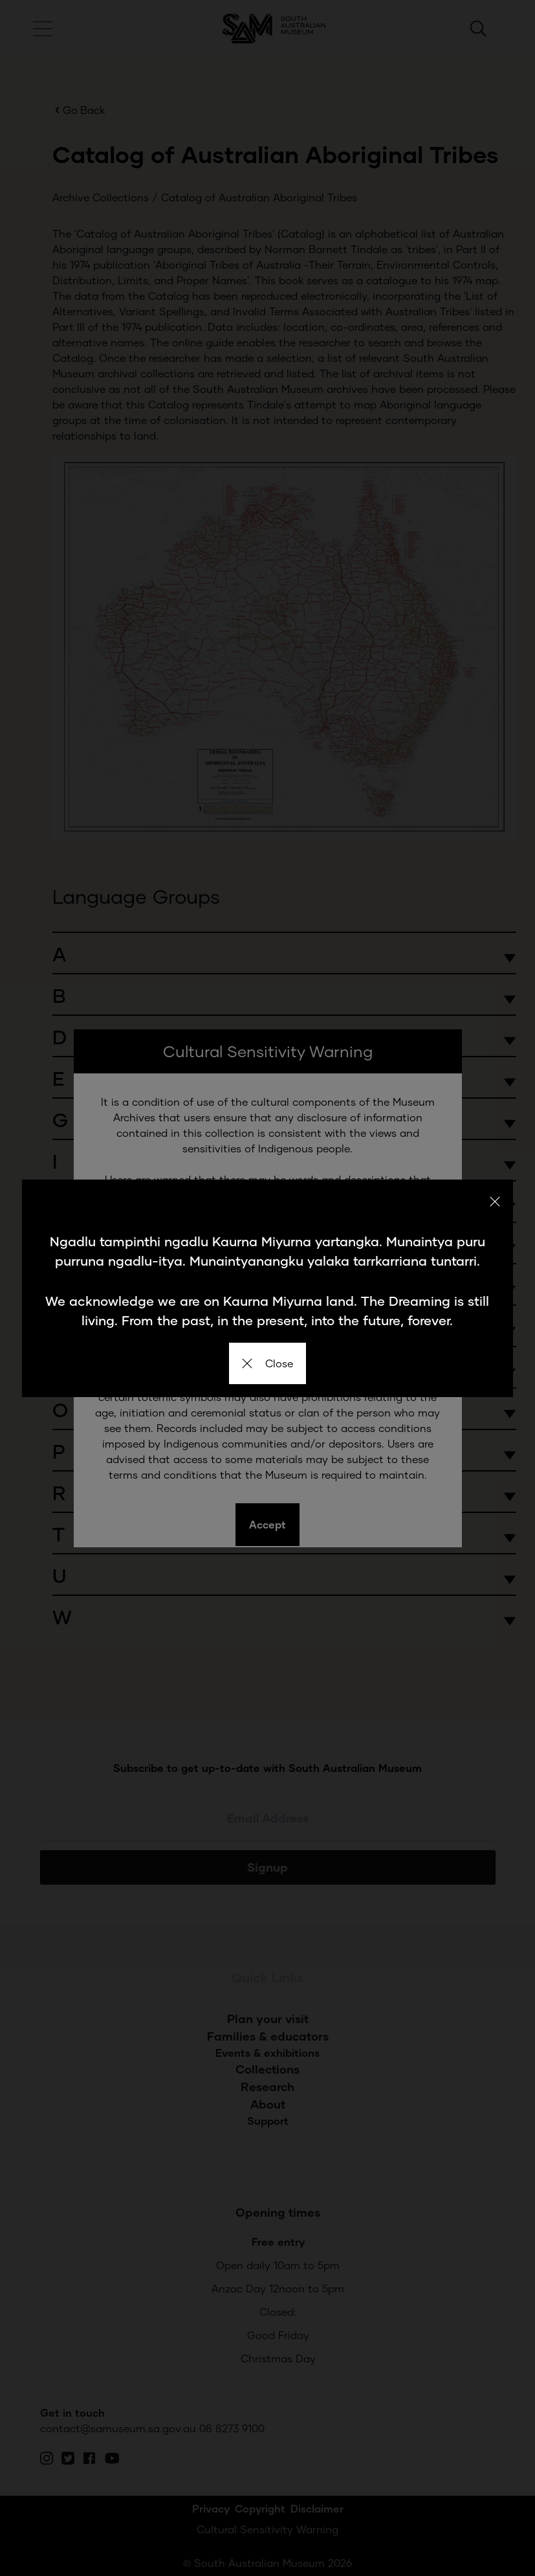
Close (267, 1363)
